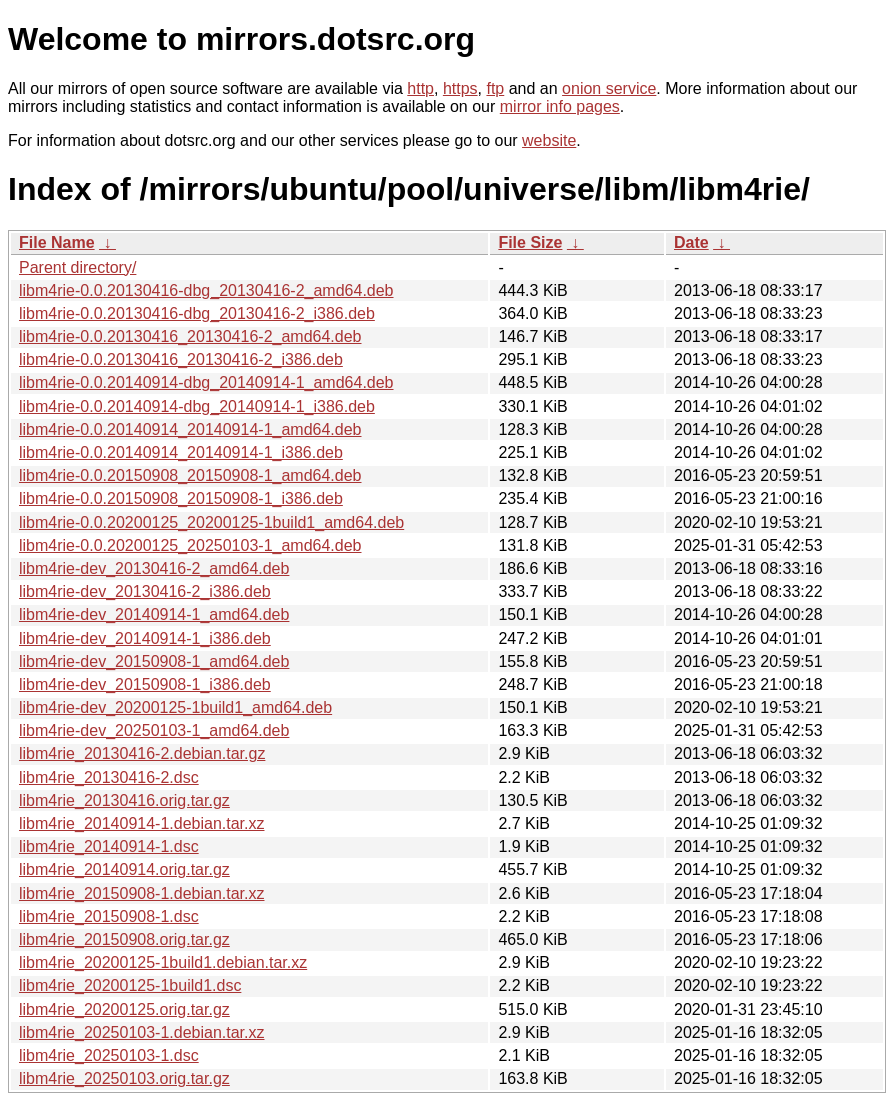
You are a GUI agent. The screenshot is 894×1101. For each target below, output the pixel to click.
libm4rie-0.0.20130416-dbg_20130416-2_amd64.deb (206, 290)
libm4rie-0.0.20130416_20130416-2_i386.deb (181, 359)
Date (691, 242)
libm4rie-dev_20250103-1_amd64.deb (154, 730)
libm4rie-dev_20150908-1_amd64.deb (154, 661)
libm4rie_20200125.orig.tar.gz (124, 1009)
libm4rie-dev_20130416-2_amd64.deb (154, 568)
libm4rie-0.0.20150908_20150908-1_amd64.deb (190, 475)
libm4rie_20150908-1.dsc (109, 916)
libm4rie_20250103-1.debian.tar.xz (142, 1032)
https (460, 88)
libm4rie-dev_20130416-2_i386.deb (145, 591)
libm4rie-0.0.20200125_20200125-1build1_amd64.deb (211, 522)
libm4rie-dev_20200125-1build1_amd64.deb (175, 707)
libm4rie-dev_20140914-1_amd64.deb (154, 614)
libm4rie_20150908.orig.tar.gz (124, 939)
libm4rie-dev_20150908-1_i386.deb (145, 684)
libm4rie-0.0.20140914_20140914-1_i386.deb (181, 452)
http (420, 88)
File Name (57, 242)
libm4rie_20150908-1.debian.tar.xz (142, 893)
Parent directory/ (77, 267)
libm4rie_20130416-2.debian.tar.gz (142, 753)
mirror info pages (560, 106)
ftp (495, 88)
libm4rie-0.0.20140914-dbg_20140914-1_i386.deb (197, 406)
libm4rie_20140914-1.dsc (109, 846)
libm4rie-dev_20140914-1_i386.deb (145, 638)
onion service (609, 88)
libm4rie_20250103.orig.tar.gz (124, 1078)
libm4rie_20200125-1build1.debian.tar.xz (163, 962)
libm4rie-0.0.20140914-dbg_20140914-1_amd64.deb (206, 382)
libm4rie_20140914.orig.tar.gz (124, 869)
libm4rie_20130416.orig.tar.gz (124, 800)
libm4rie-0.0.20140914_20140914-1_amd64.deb (190, 429)
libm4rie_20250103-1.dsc (109, 1055)
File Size (530, 242)
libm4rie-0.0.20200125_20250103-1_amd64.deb (190, 545)
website (549, 140)
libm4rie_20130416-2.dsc (109, 777)
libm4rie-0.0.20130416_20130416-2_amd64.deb (190, 336)
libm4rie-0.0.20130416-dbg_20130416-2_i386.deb (197, 313)
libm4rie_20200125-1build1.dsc (130, 985)
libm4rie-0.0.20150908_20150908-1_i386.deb (181, 498)
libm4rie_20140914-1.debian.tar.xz (142, 823)
